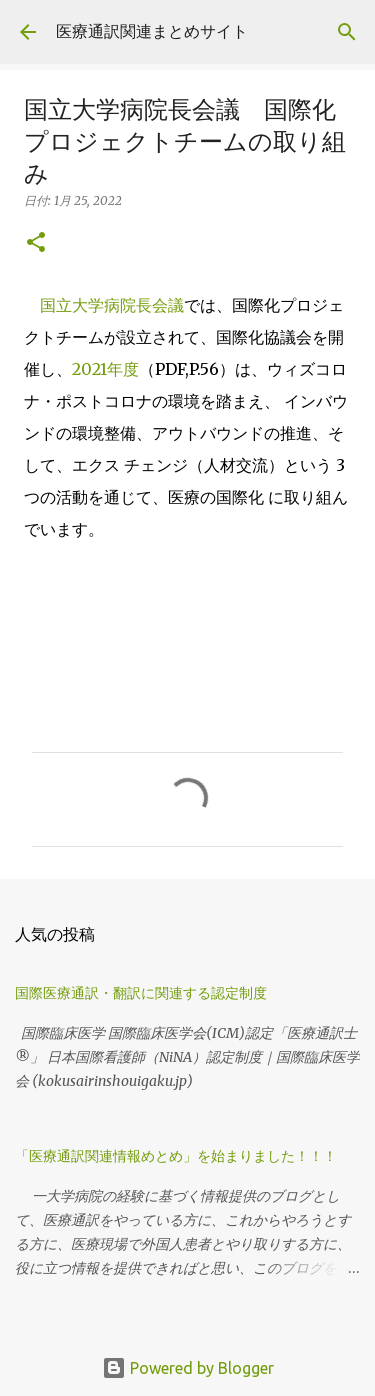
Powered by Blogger (188, 1368)
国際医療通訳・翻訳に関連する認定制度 (141, 993)
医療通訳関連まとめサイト (152, 31)
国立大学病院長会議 (112, 305)
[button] (36, 243)
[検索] (347, 32)
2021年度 (105, 369)
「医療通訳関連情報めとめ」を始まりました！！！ (183, 1156)
